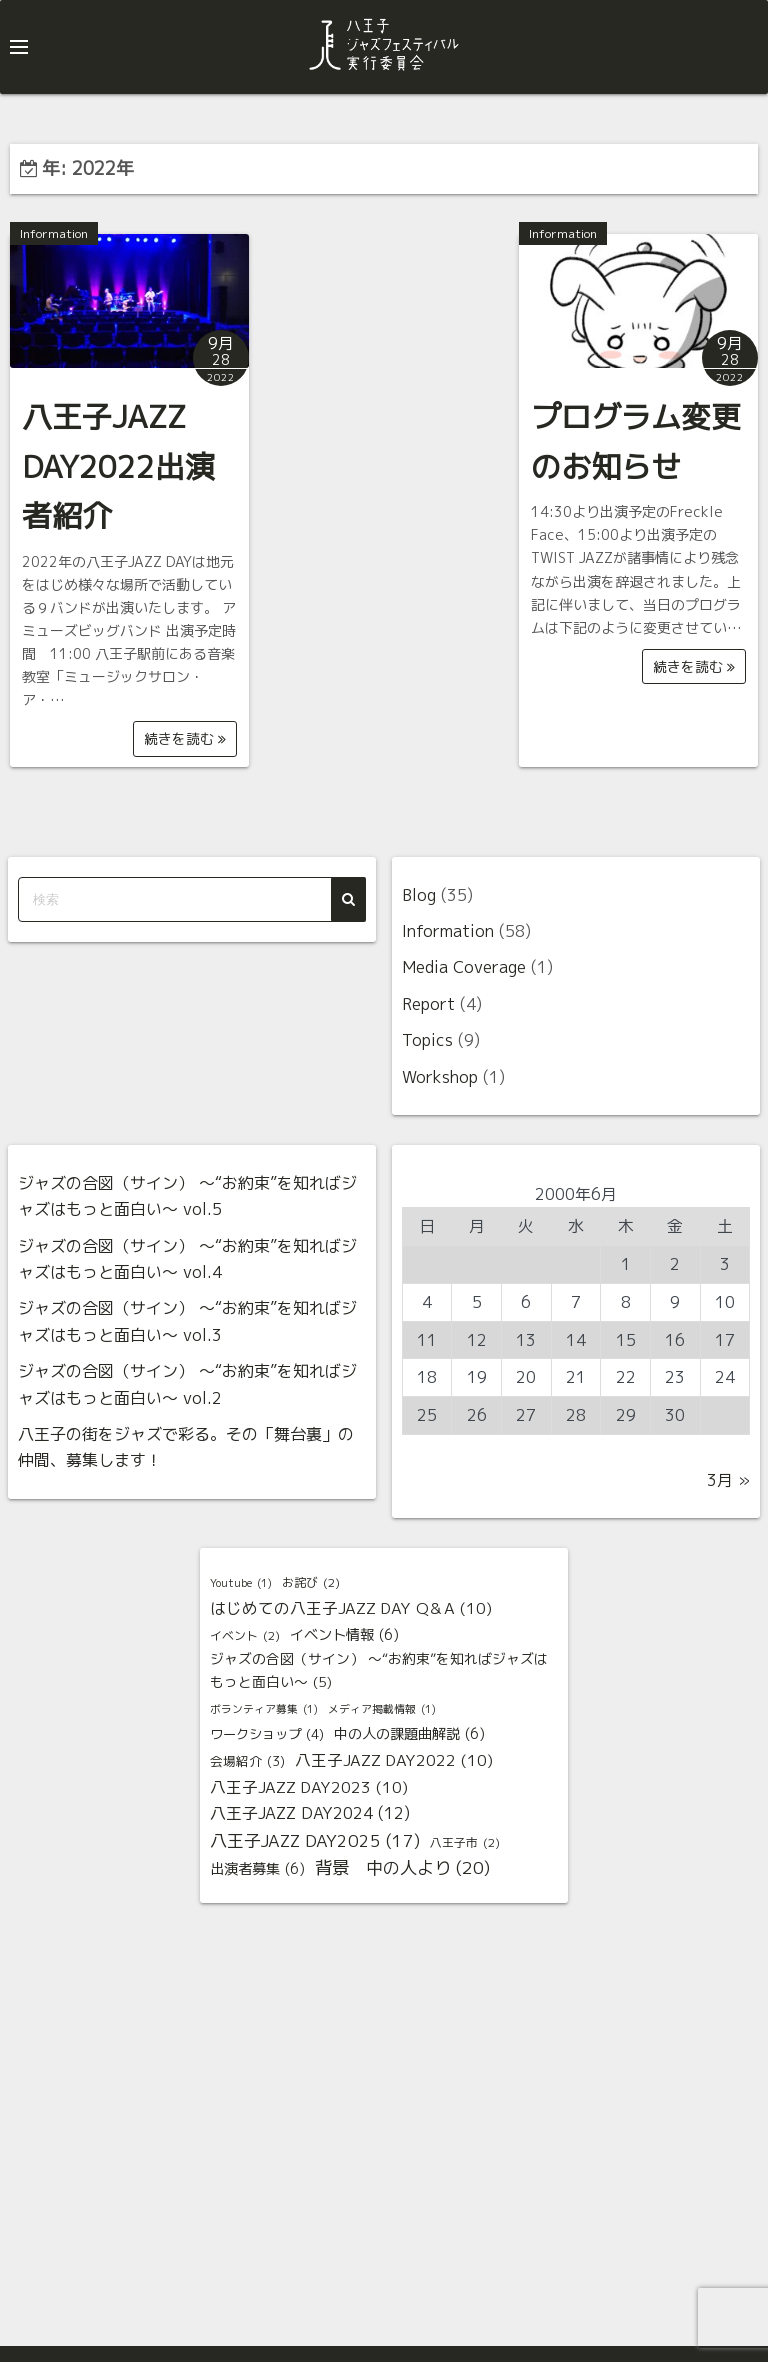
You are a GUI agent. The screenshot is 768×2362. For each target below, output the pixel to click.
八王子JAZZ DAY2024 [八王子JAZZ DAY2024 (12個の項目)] (310, 1813)
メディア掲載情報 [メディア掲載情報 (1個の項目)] (382, 1710)
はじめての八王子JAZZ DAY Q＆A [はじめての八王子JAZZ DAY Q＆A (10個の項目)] (351, 1609)
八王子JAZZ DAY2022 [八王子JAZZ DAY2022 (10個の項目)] (394, 1761)
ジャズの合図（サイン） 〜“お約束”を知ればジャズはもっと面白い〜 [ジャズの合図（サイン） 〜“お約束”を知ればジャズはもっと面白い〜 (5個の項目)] (379, 1671)
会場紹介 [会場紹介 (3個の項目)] (247, 1761)
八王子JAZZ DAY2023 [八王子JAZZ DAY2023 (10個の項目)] (309, 1788)
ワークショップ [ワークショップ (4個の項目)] (267, 1735)
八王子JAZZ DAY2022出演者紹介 (118, 466)
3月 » (728, 1480)
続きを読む (185, 738)
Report (428, 1004)
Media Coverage (464, 967)
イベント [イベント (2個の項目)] (245, 1636)
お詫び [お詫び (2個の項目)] (311, 1583)
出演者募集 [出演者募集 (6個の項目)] (257, 1870)
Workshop (440, 1077)
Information (54, 233)
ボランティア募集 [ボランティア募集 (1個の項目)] (264, 1710)
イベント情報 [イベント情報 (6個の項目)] (344, 1636)
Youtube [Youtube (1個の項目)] (241, 1584)
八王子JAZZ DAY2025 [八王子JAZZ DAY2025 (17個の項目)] (315, 1841)
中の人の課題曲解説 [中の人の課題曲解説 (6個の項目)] (409, 1735)
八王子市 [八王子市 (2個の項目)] (465, 1843)
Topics (427, 1040)
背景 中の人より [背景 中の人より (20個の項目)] (402, 1868)
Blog (419, 895)
